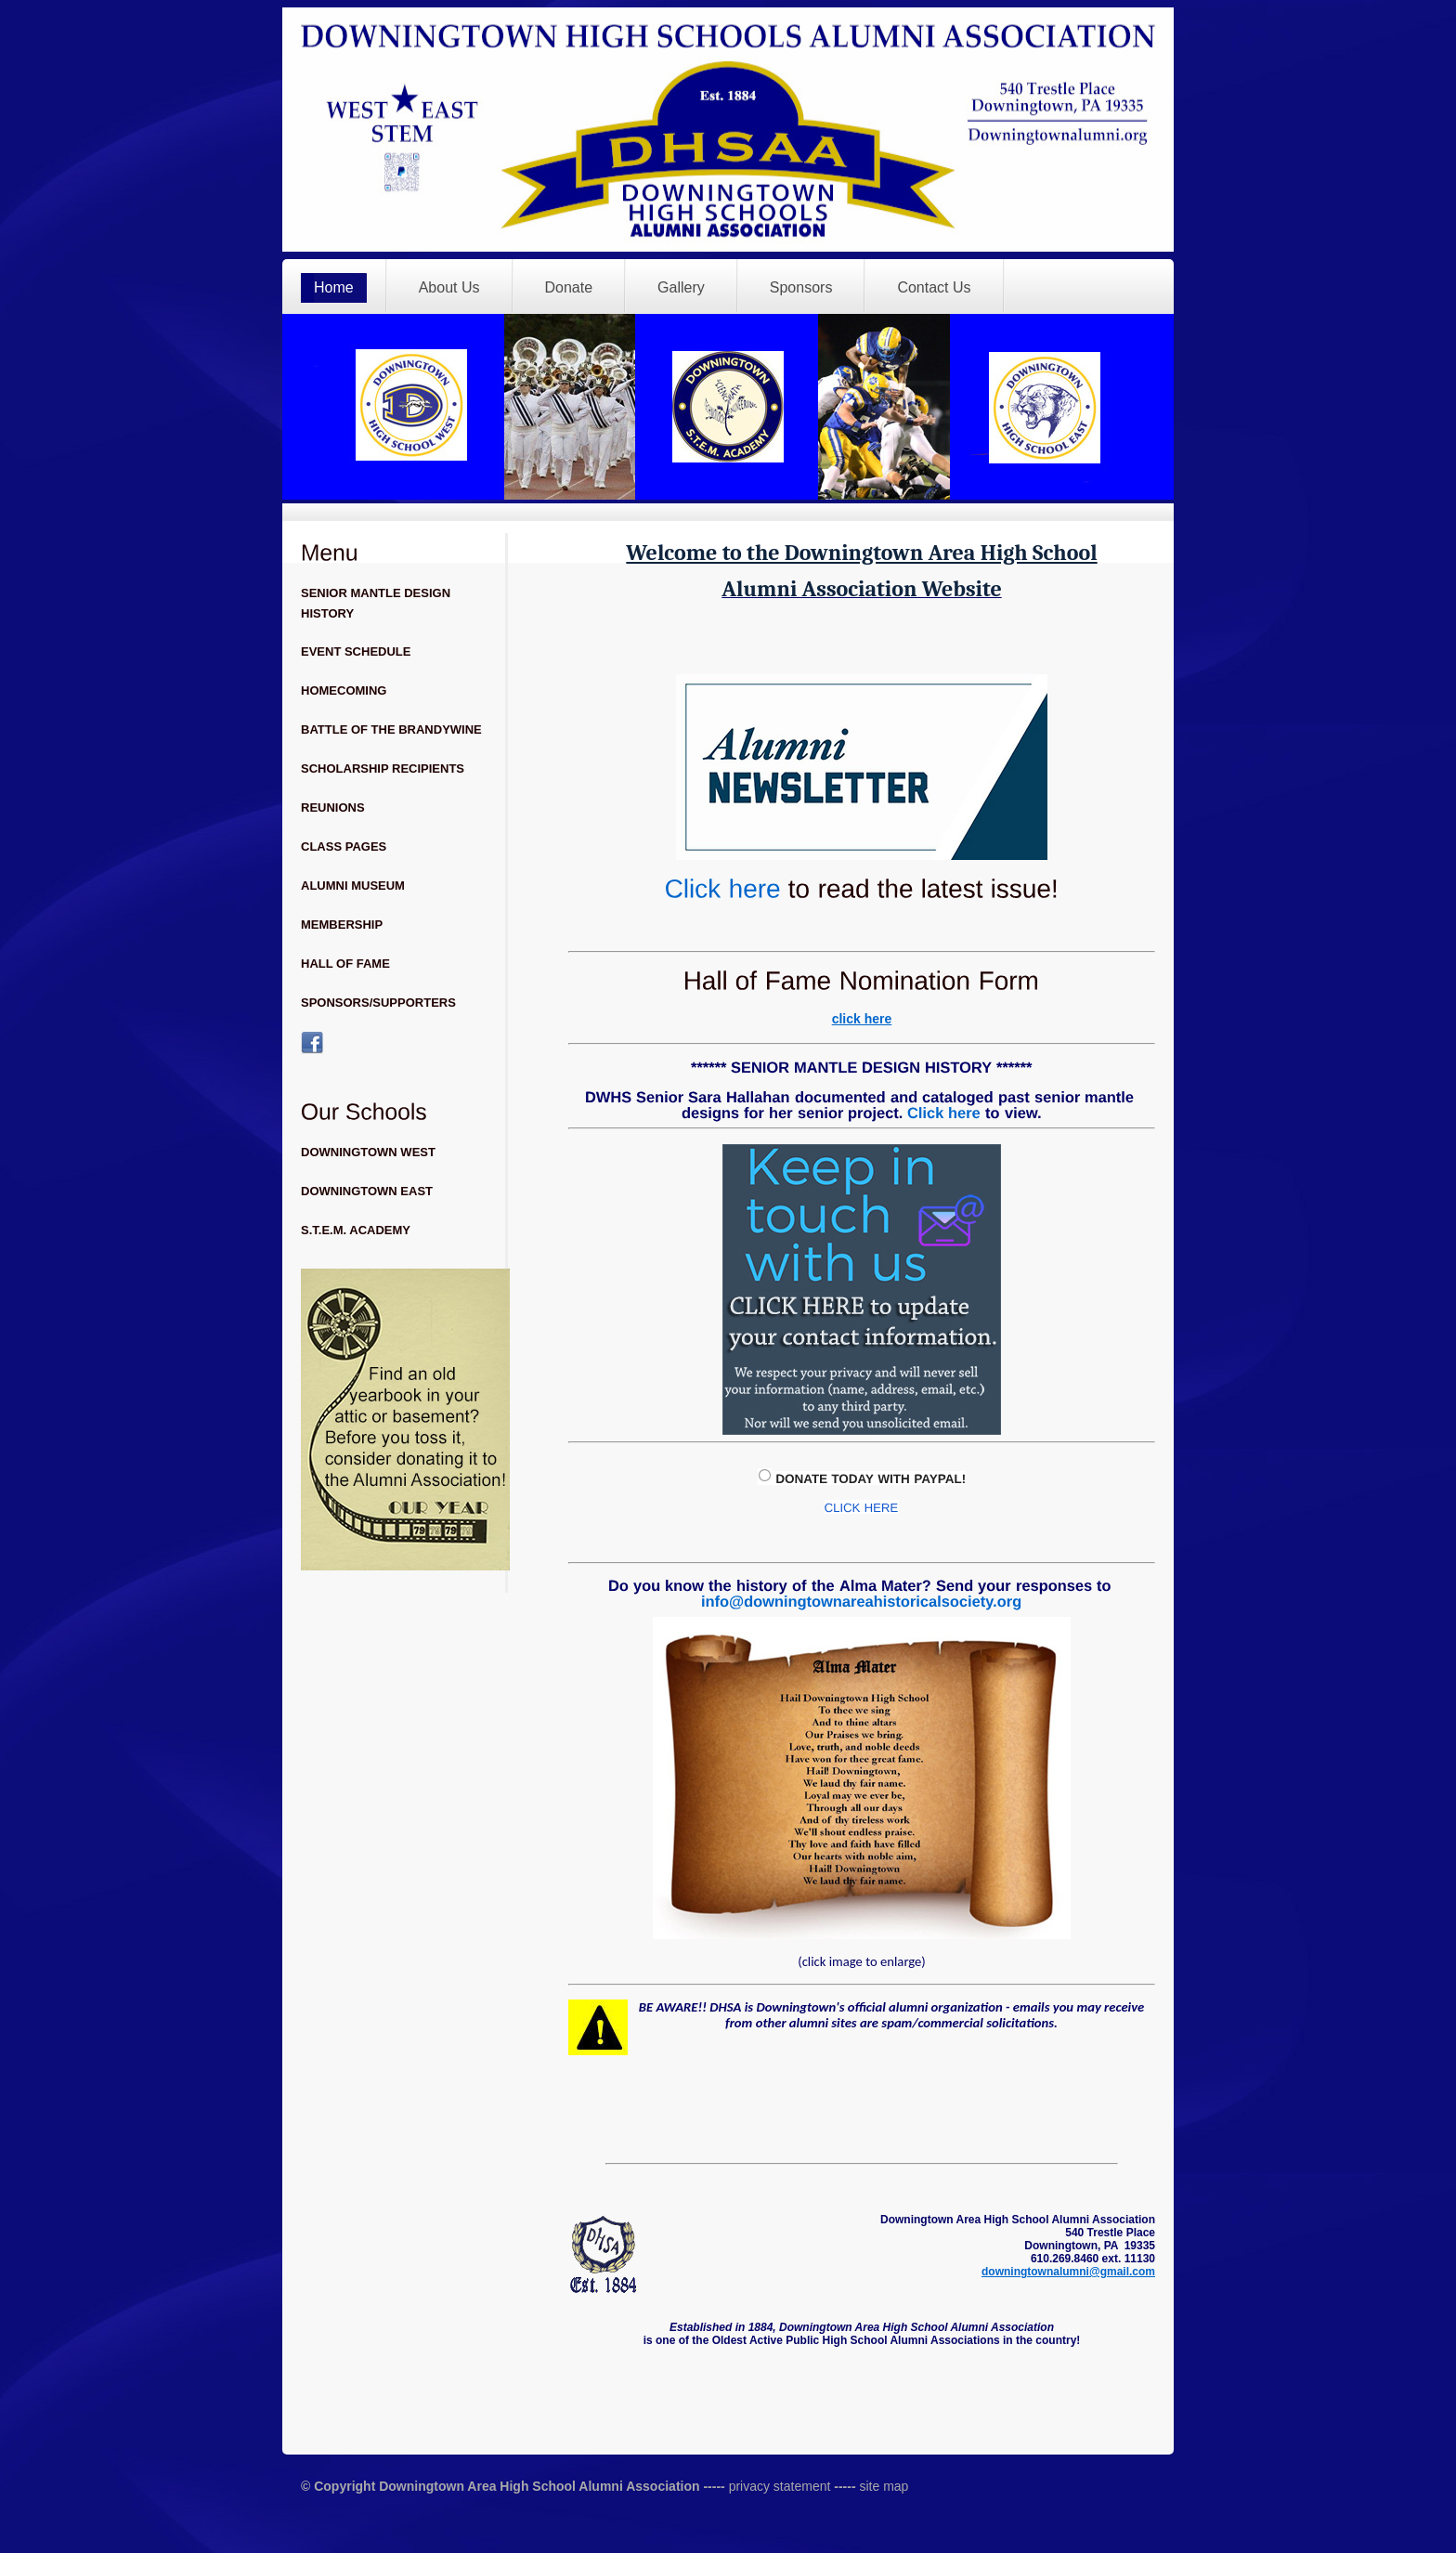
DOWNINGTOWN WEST (368, 1152)
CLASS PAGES (343, 846)
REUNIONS (333, 807)
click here (862, 1018)
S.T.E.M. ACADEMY (355, 1230)
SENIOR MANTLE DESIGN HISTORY (375, 603)
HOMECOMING (343, 690)
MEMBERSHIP (342, 924)
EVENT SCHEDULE (355, 651)
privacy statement (778, 2486)
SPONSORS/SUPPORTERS (378, 1002)
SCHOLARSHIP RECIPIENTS (382, 768)
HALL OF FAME (345, 963)
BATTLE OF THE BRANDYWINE (391, 729)
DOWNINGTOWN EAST (367, 1191)
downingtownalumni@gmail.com (1068, 2271)
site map (883, 2486)
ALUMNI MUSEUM (353, 885)
